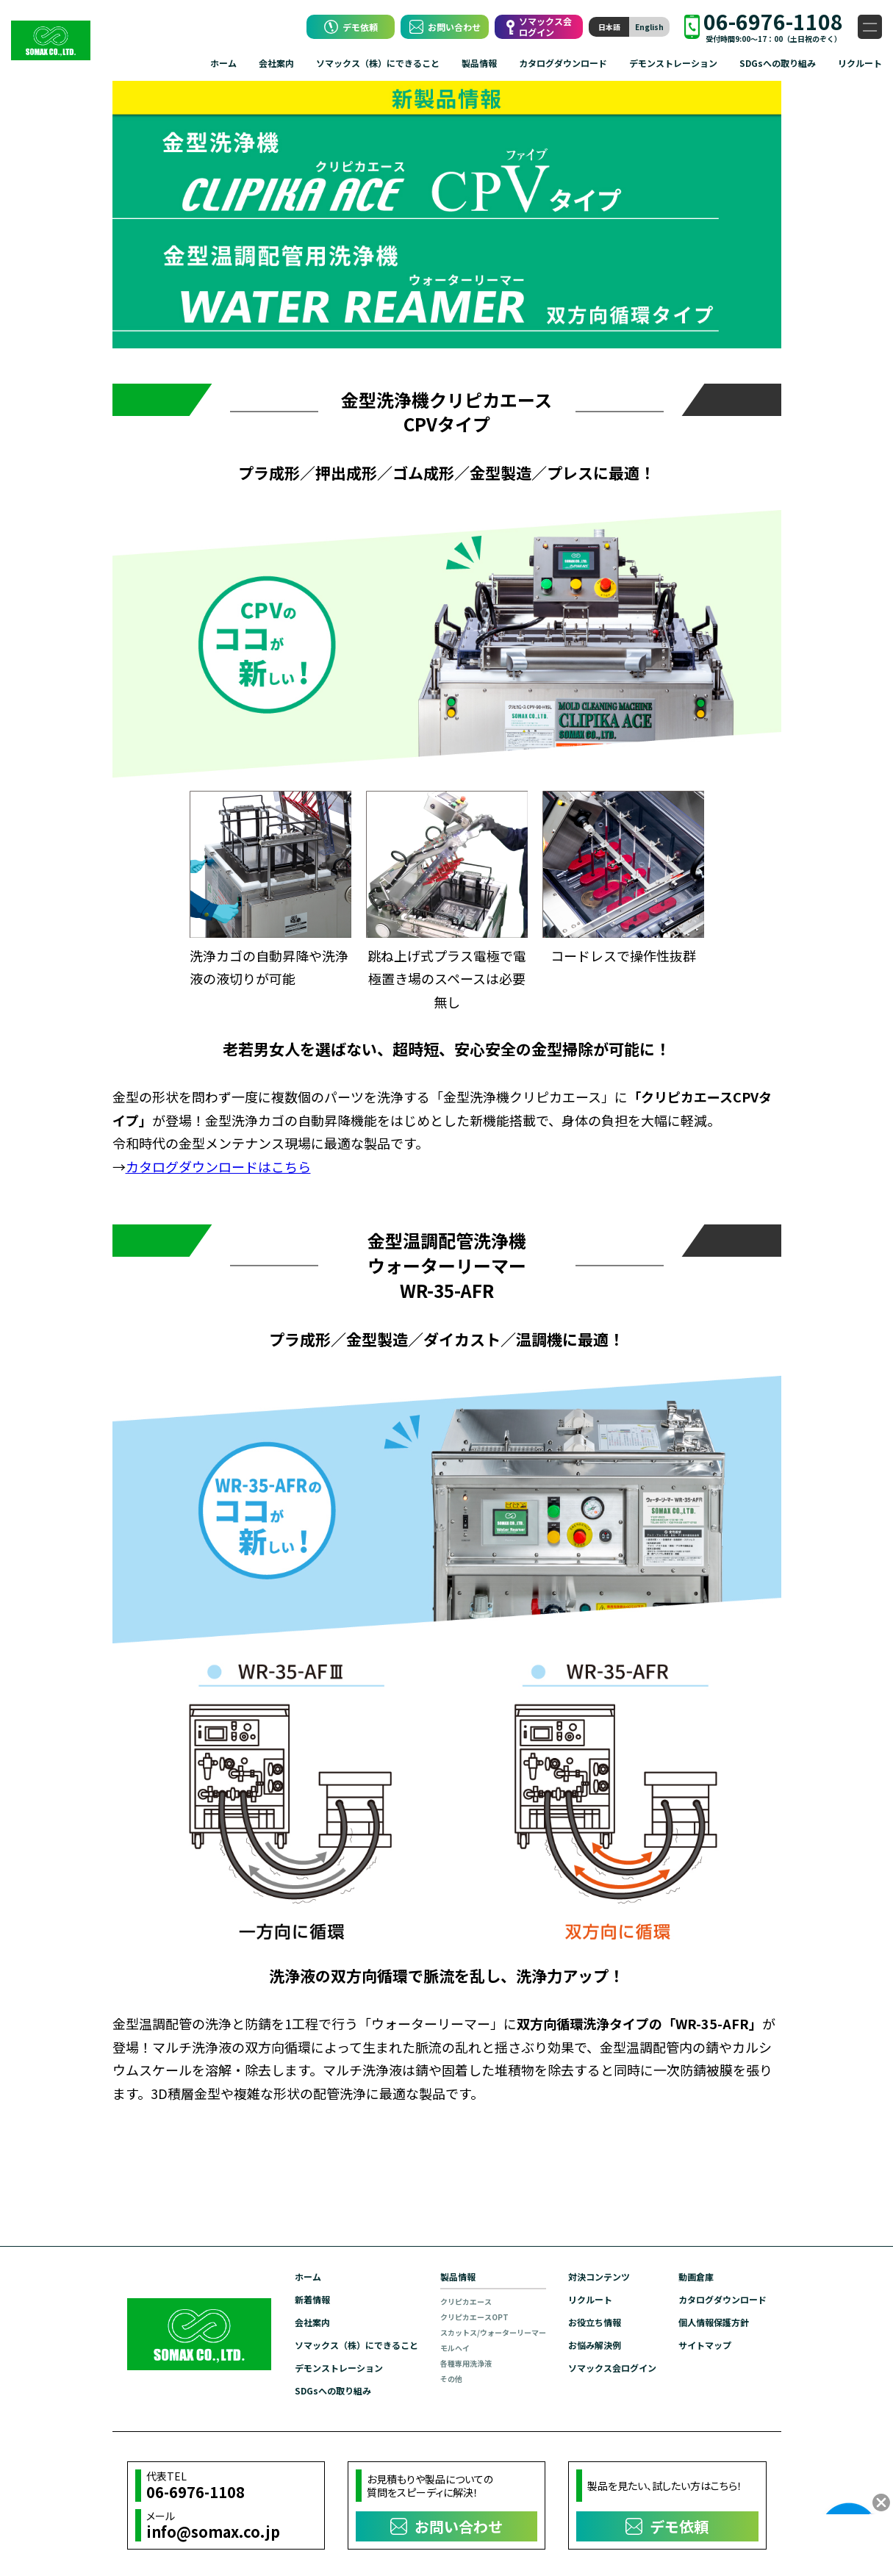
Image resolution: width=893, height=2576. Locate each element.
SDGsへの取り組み (777, 63)
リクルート (860, 63)
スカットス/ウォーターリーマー (493, 2332)
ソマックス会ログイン (612, 2367)
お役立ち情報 (594, 2322)
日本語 (609, 26)
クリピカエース (466, 2301)
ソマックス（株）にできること (378, 63)
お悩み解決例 (594, 2345)
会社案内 (276, 63)
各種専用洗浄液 (466, 2363)
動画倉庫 (696, 2276)
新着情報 (312, 2299)
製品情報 (479, 63)
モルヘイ (455, 2347)
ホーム (223, 63)
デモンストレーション (673, 63)
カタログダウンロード (563, 63)
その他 (451, 2378)
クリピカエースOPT (474, 2316)
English (649, 26)
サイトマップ (704, 2345)
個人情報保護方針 (713, 2322)
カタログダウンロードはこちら (218, 1166)
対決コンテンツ (599, 2276)
